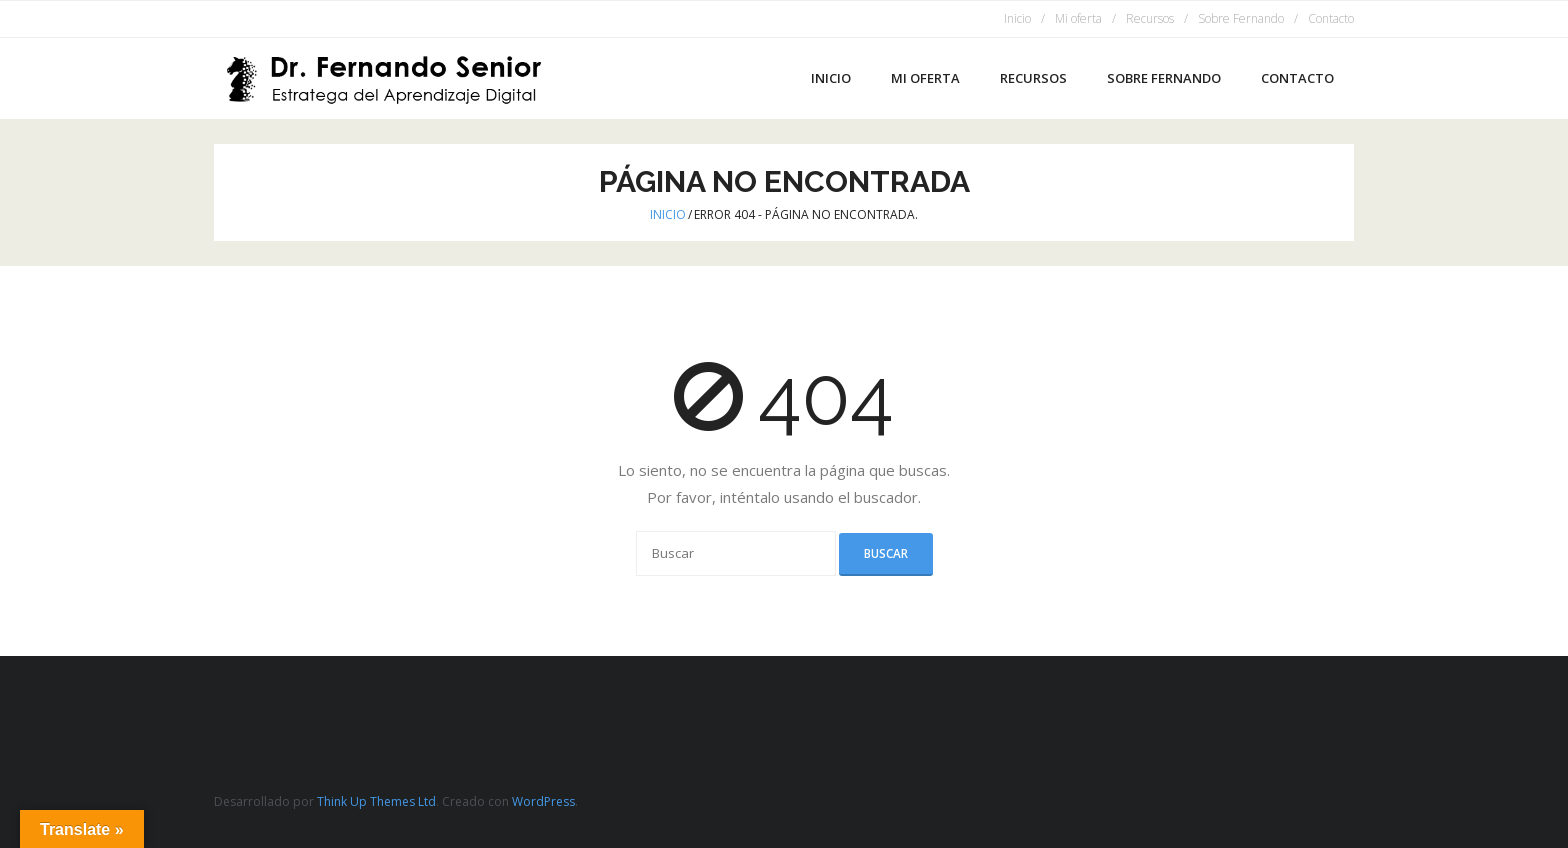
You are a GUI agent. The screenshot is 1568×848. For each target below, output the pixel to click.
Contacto (1331, 18)
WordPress (543, 801)
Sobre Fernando (1241, 18)
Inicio (1017, 18)
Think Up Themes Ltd (376, 801)
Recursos (1150, 18)
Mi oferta (1078, 18)
